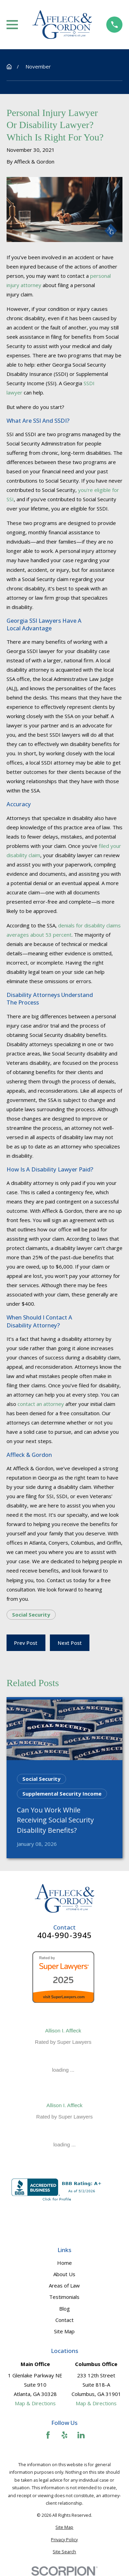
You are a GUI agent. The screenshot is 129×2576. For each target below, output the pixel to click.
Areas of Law (64, 2285)
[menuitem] (64, 2528)
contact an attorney (41, 1403)
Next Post (70, 1642)
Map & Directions (35, 2403)
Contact (64, 2319)
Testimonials (64, 2296)
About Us (64, 2274)
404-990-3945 (64, 1935)
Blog (64, 2308)
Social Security (31, 1614)
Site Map (64, 2331)
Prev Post (25, 1642)
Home (64, 2262)
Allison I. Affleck (63, 2030)
